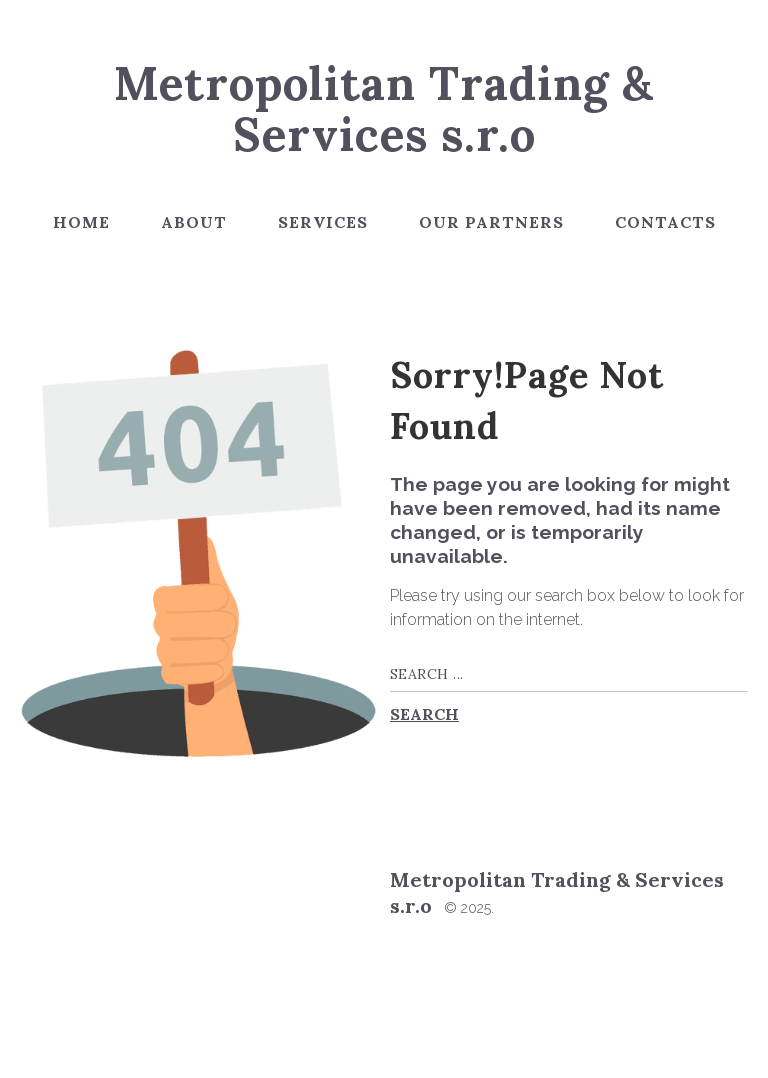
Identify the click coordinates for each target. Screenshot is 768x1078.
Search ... (390, 656)
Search (424, 714)
